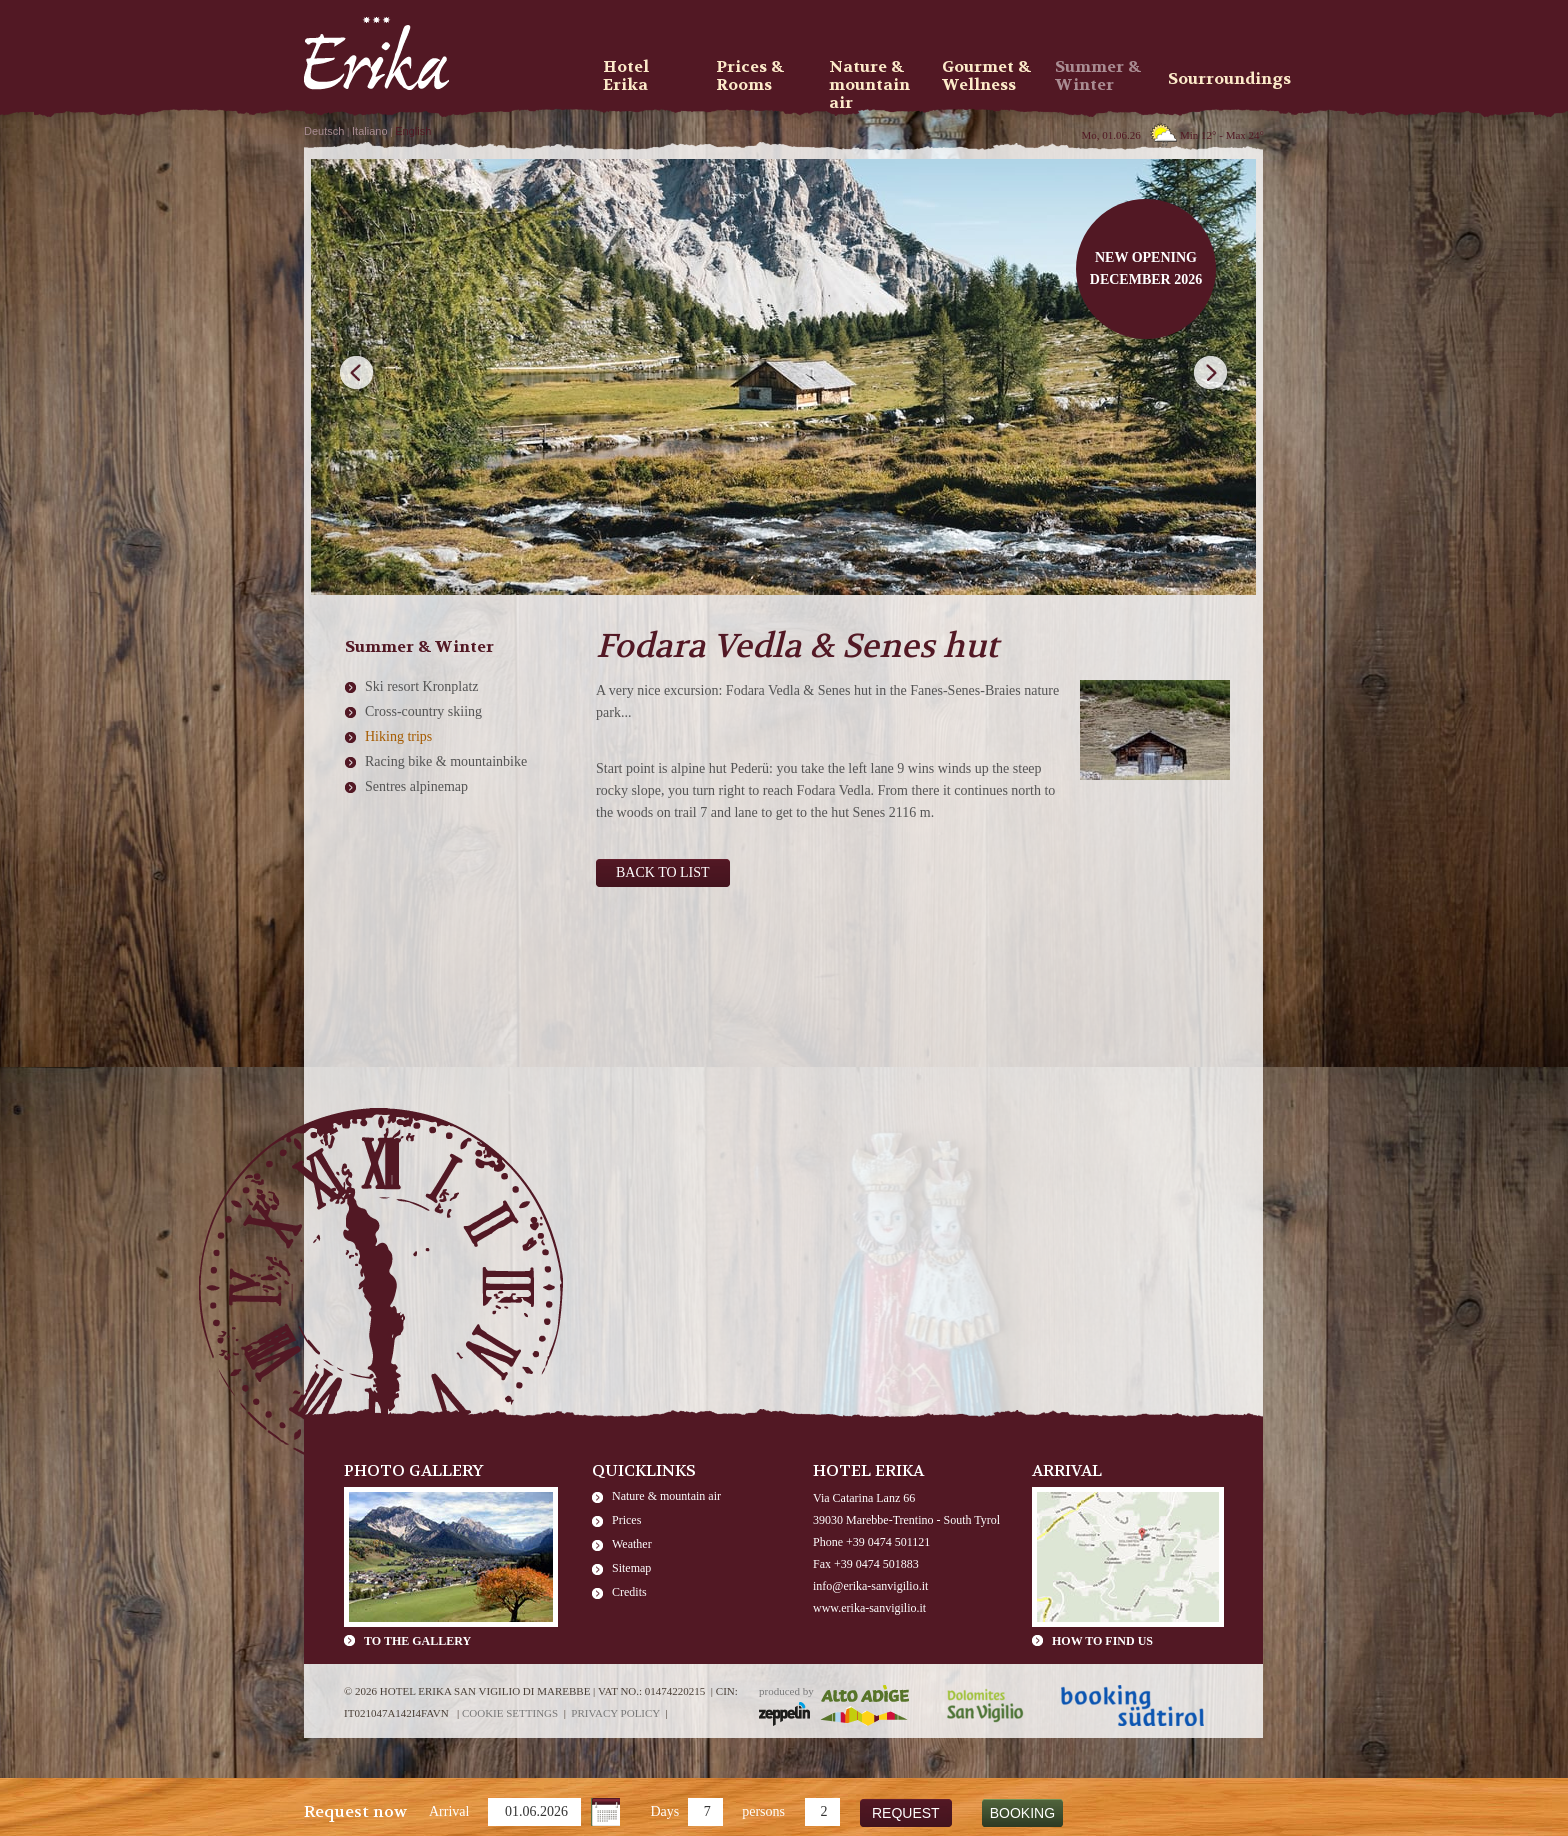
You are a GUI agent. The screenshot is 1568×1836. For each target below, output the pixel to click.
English (413, 131)
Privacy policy (615, 1713)
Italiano (369, 131)
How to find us (1102, 1641)
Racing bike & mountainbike (446, 761)
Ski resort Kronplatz (422, 686)
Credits (629, 1592)
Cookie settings (510, 1713)
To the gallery (417, 1641)
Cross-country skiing (423, 711)
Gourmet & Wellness (986, 76)
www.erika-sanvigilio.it (869, 1608)
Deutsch (324, 131)
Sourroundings (1218, 78)
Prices (626, 1520)
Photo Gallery (414, 1470)
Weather (632, 1544)
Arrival (449, 1811)
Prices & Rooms (750, 76)
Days (664, 1811)
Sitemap (631, 1568)
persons (763, 1811)
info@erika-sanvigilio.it (870, 1586)
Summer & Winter (1098, 76)
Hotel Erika (626, 76)
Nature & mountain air (666, 1496)
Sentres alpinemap (416, 786)
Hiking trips (398, 736)
